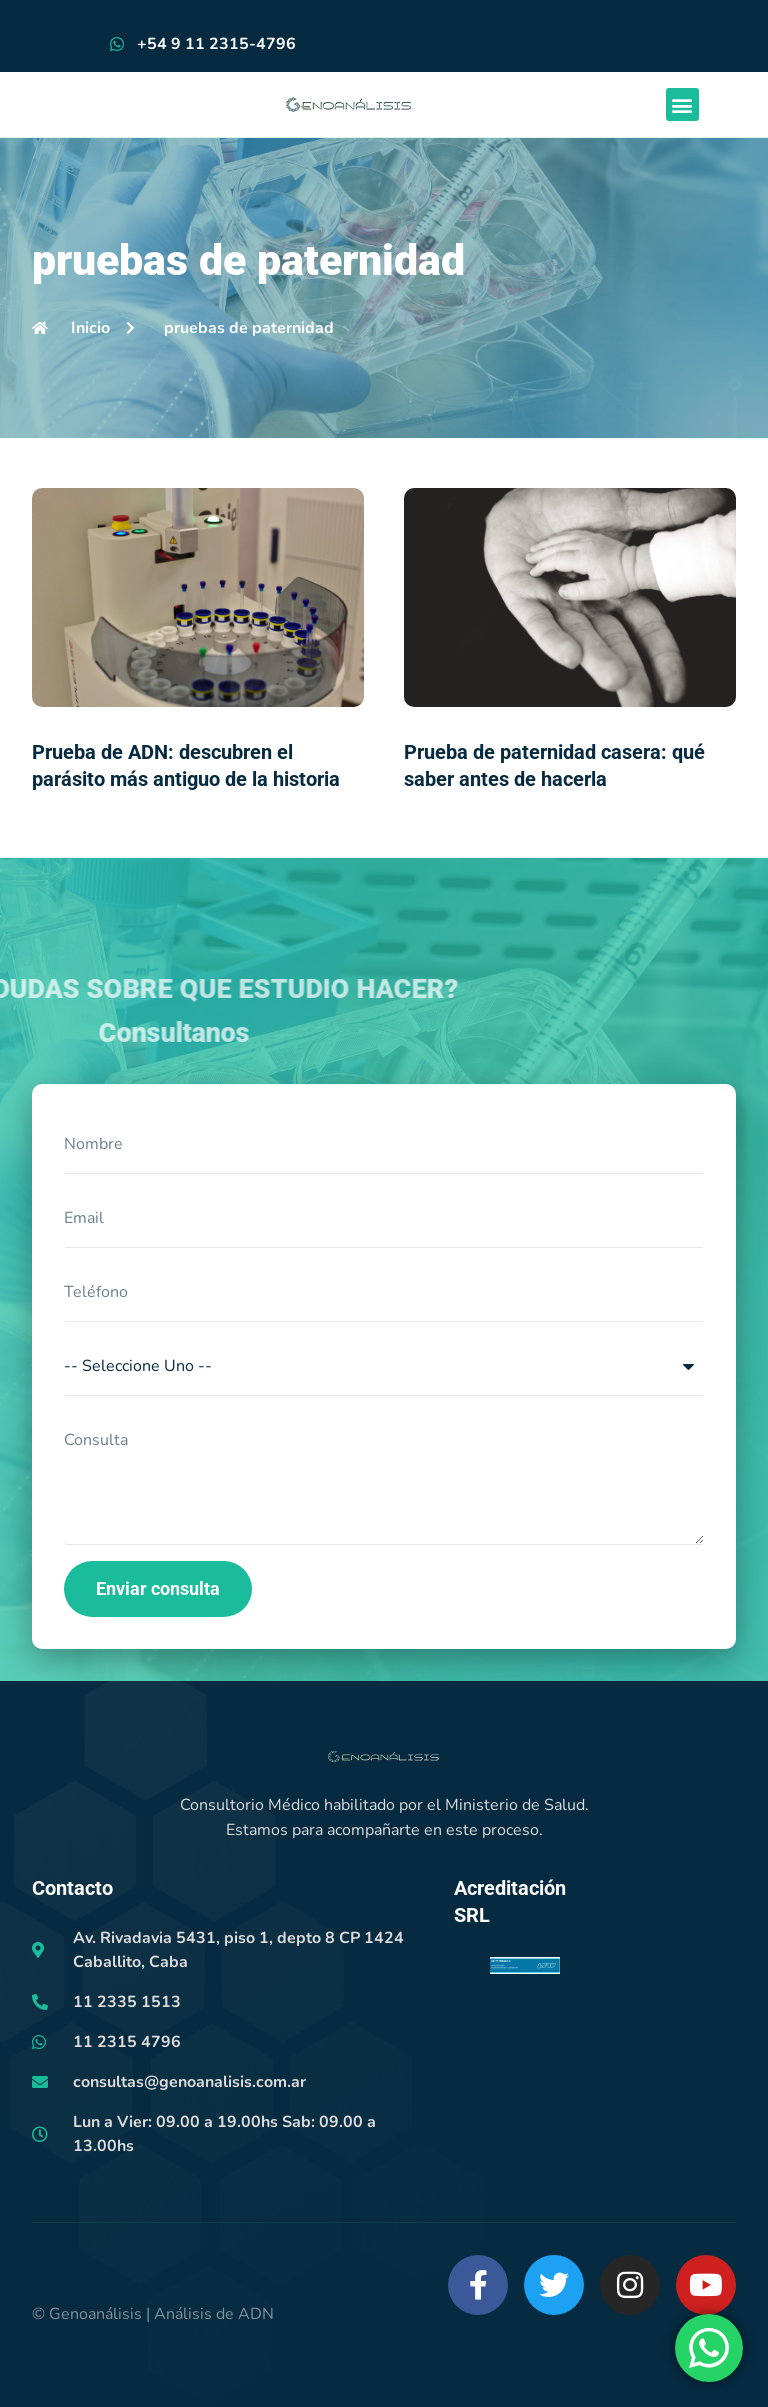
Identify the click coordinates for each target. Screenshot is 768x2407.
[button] (682, 104)
